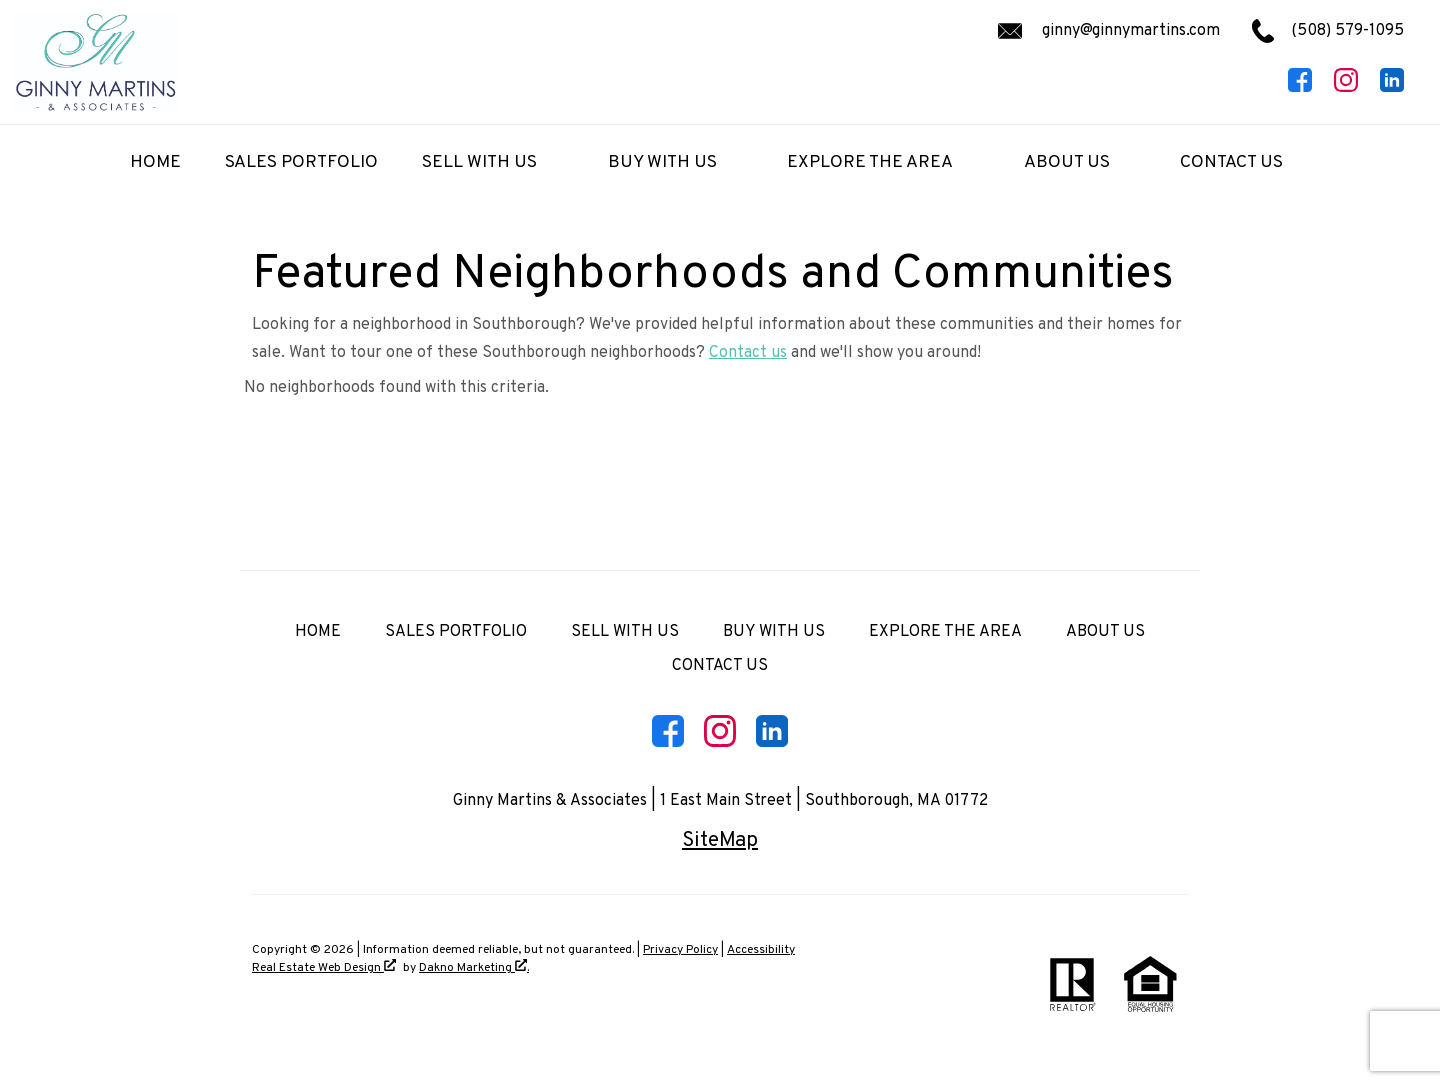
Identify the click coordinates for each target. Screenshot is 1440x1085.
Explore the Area (945, 632)
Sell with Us (625, 632)
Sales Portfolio (301, 163)
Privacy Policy (680, 950)
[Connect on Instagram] (1346, 88)
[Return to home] (95, 62)
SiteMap (720, 841)
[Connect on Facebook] (1300, 88)
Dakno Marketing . (474, 967)
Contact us (748, 353)
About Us (1105, 632)
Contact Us (720, 666)
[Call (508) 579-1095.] (1312, 31)
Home (155, 163)
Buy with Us (774, 632)
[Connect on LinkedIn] (1392, 88)
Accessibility (761, 950)
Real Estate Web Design (324, 967)
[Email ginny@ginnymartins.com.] (1105, 31)
